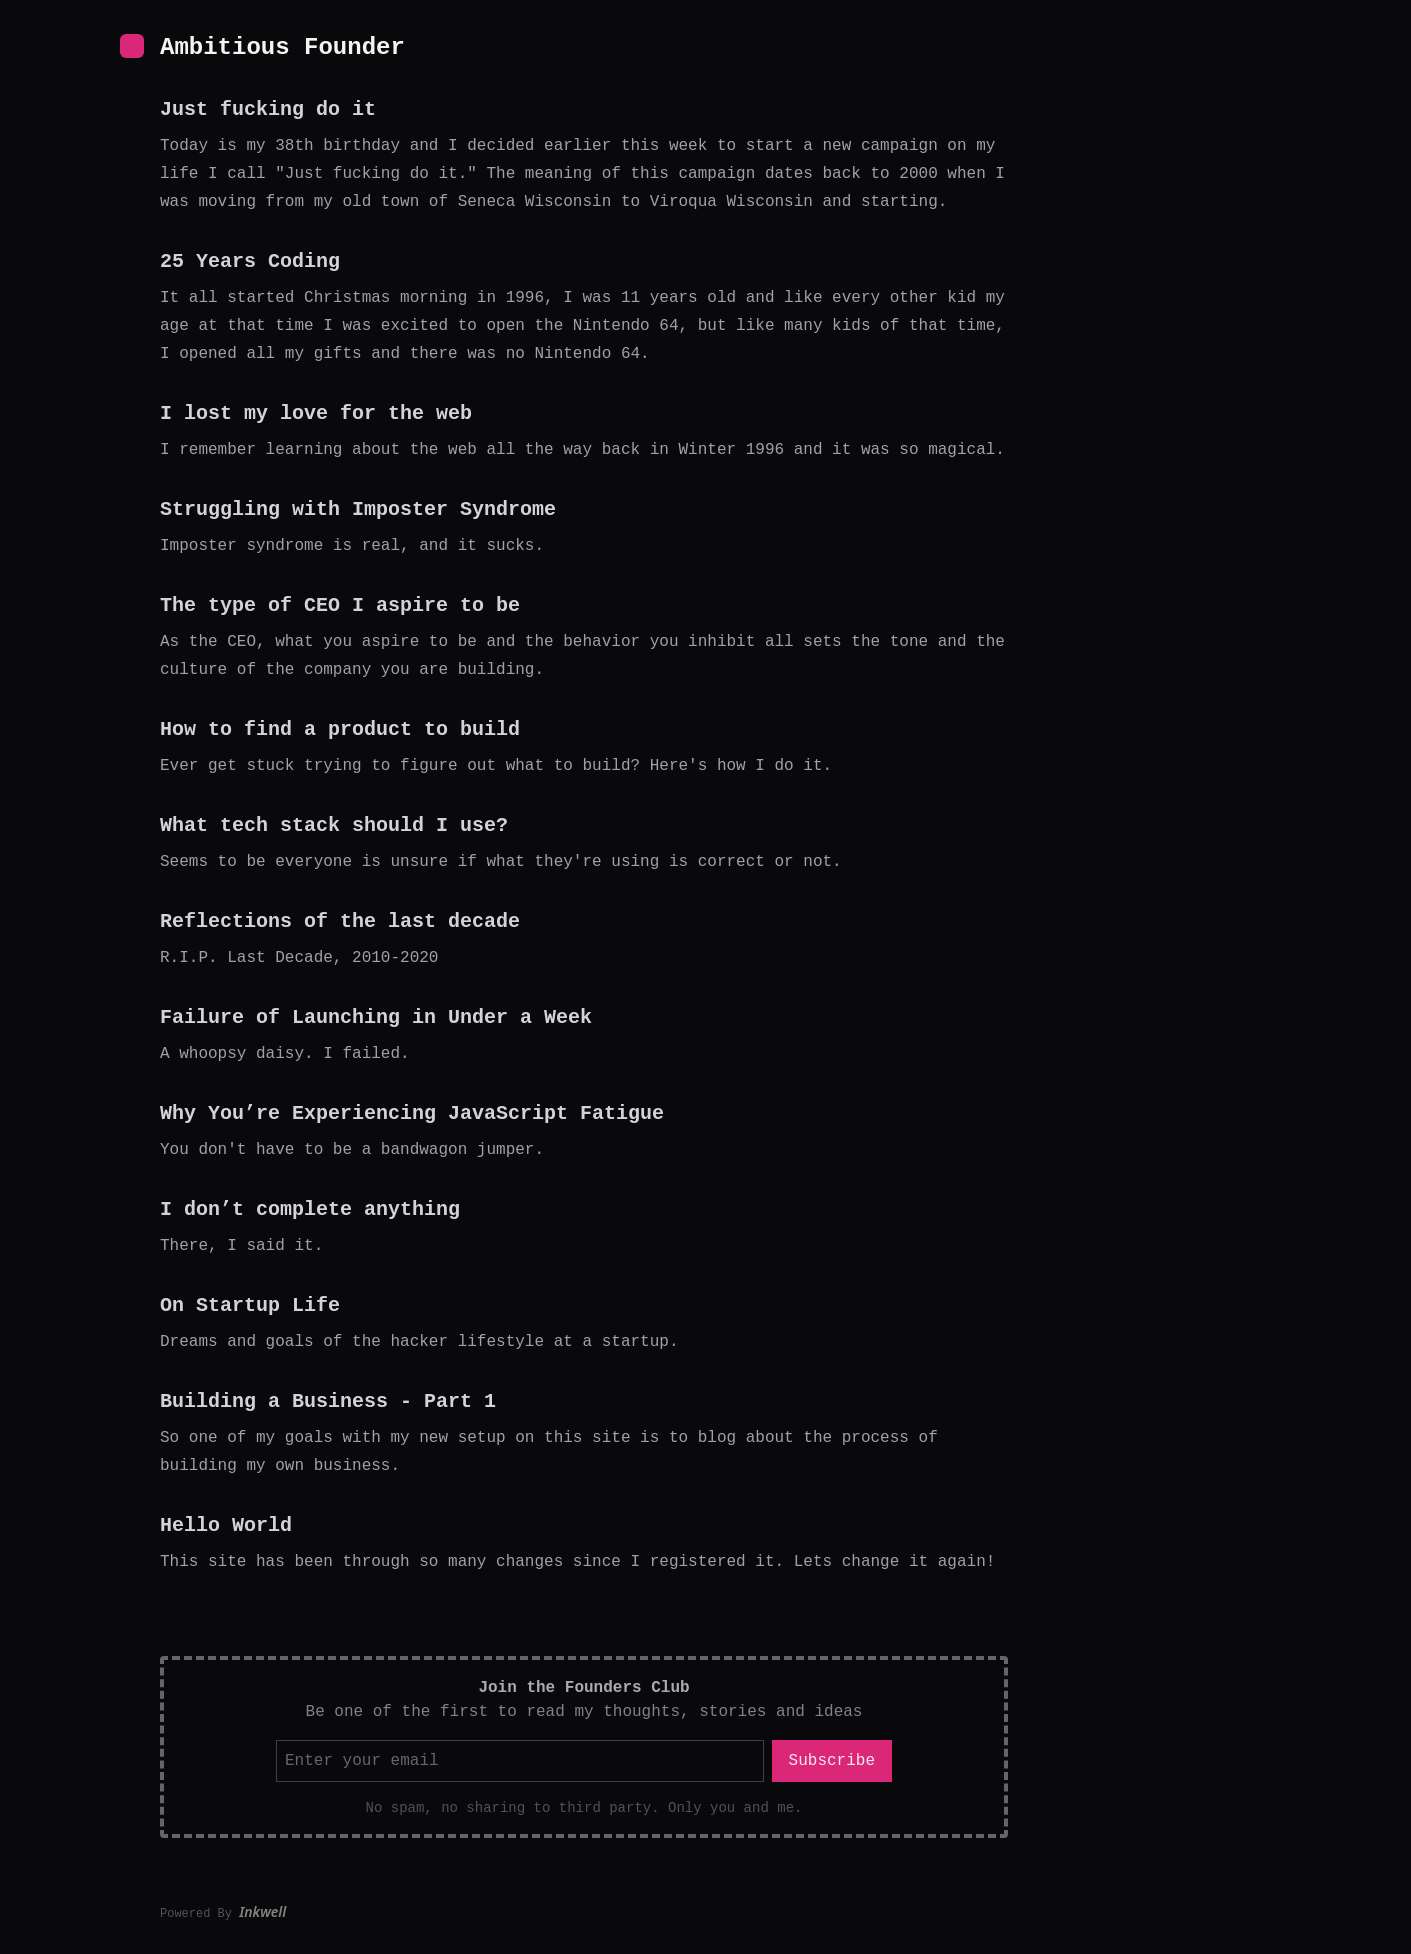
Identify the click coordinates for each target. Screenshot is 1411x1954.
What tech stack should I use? (334, 825)
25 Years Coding (250, 261)
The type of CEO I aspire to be (340, 605)
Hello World (226, 1525)
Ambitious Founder (282, 47)
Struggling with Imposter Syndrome (358, 509)
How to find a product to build (340, 729)
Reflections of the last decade (340, 921)
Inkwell (262, 1911)
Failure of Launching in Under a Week (376, 1017)
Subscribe (832, 1761)
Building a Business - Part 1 (328, 1401)
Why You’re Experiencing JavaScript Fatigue (412, 1113)
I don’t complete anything (310, 1209)
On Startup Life (250, 1305)
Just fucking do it (268, 109)
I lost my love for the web (316, 413)
